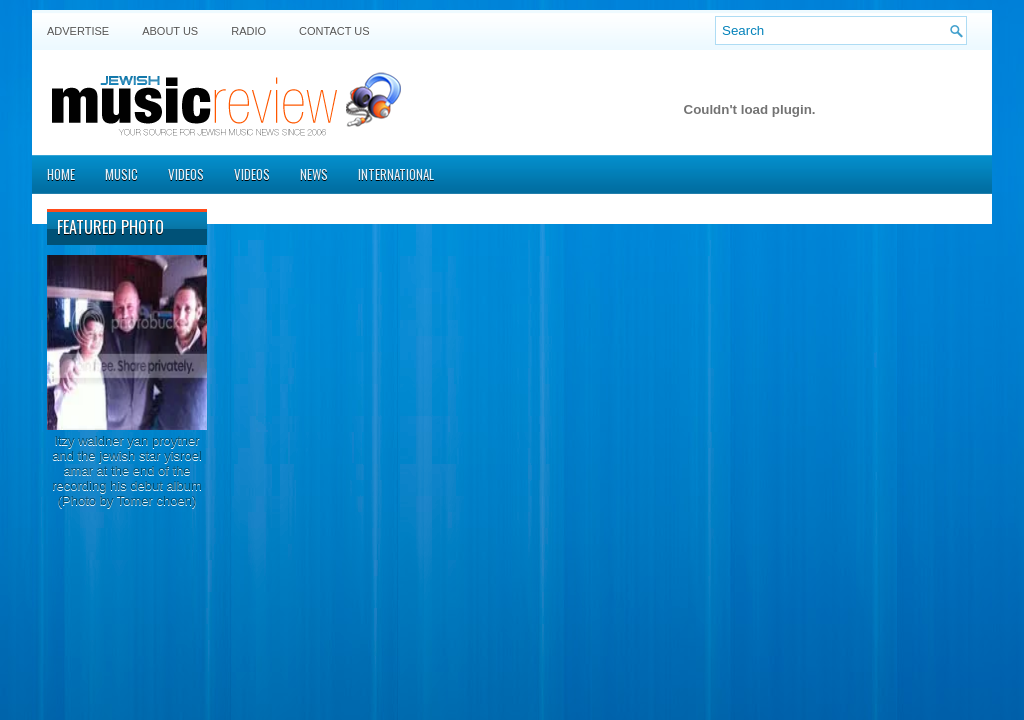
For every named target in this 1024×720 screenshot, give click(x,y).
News (314, 174)
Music (121, 174)
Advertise (78, 31)
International (396, 174)
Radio (248, 31)
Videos (186, 174)
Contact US (334, 31)
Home (61, 174)
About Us (170, 31)
